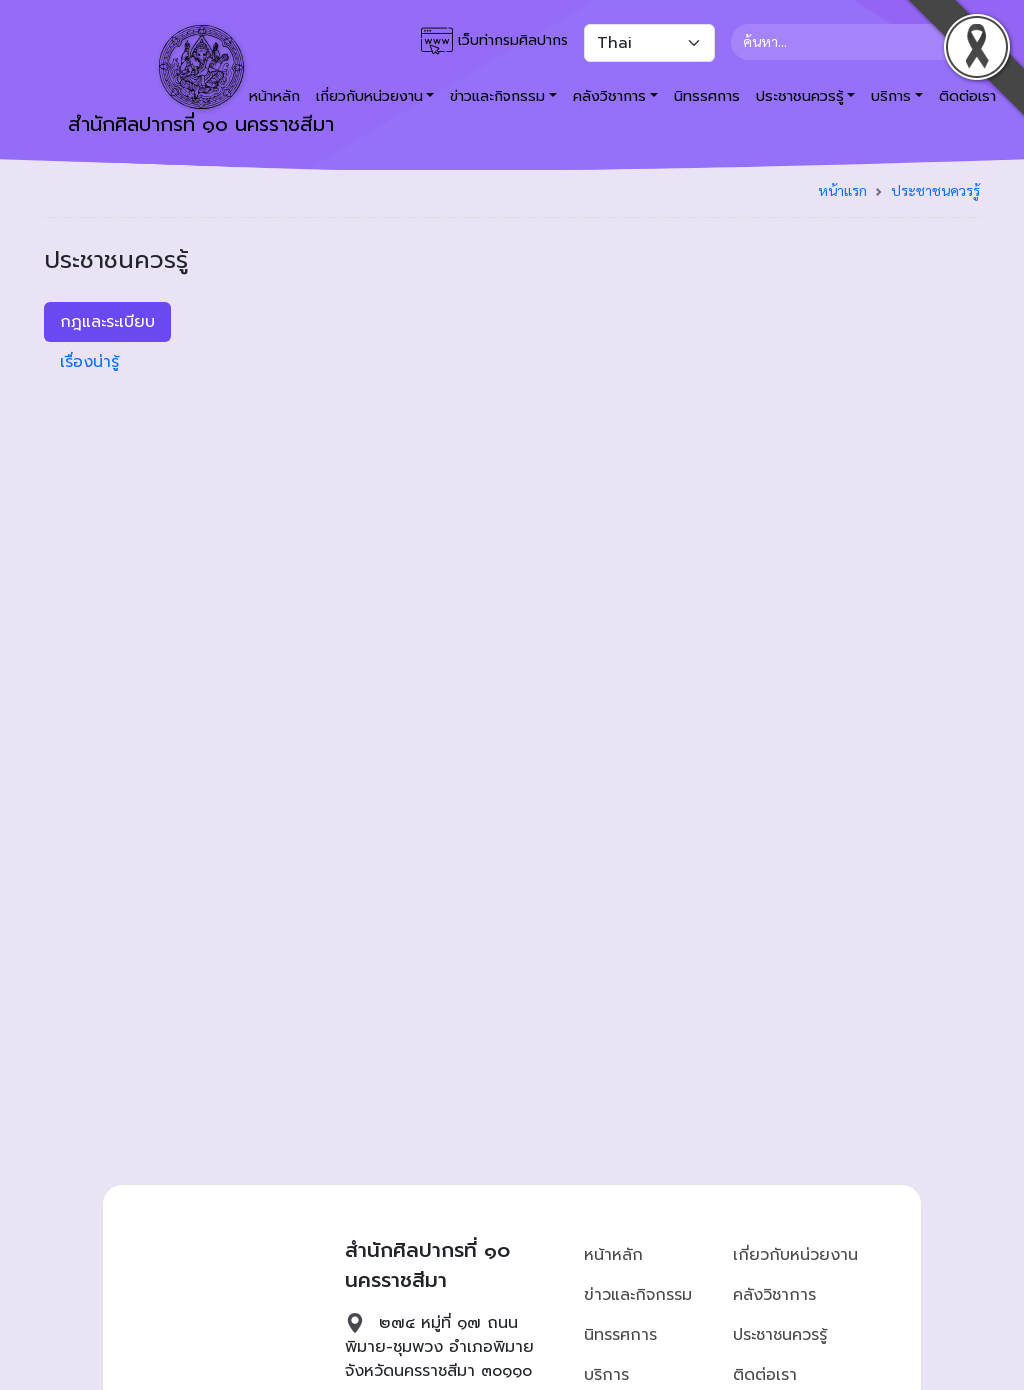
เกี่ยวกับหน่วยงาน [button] (369, 96)
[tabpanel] (632, 310)
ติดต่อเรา (765, 1375)
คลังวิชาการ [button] (609, 96)
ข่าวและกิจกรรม (638, 1295)
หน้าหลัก (613, 1255)
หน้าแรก (842, 190)
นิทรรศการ (707, 96)
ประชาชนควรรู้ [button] (800, 96)
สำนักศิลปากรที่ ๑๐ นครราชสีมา (201, 82)
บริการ (606, 1375)
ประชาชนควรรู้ (935, 190)
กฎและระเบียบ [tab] (107, 322)
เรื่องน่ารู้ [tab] (89, 362)
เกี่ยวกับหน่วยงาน (795, 1255)
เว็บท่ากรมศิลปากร (494, 41)
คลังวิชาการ (774, 1295)
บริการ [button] (891, 96)
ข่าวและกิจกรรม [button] (497, 96)
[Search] (847, 42)
